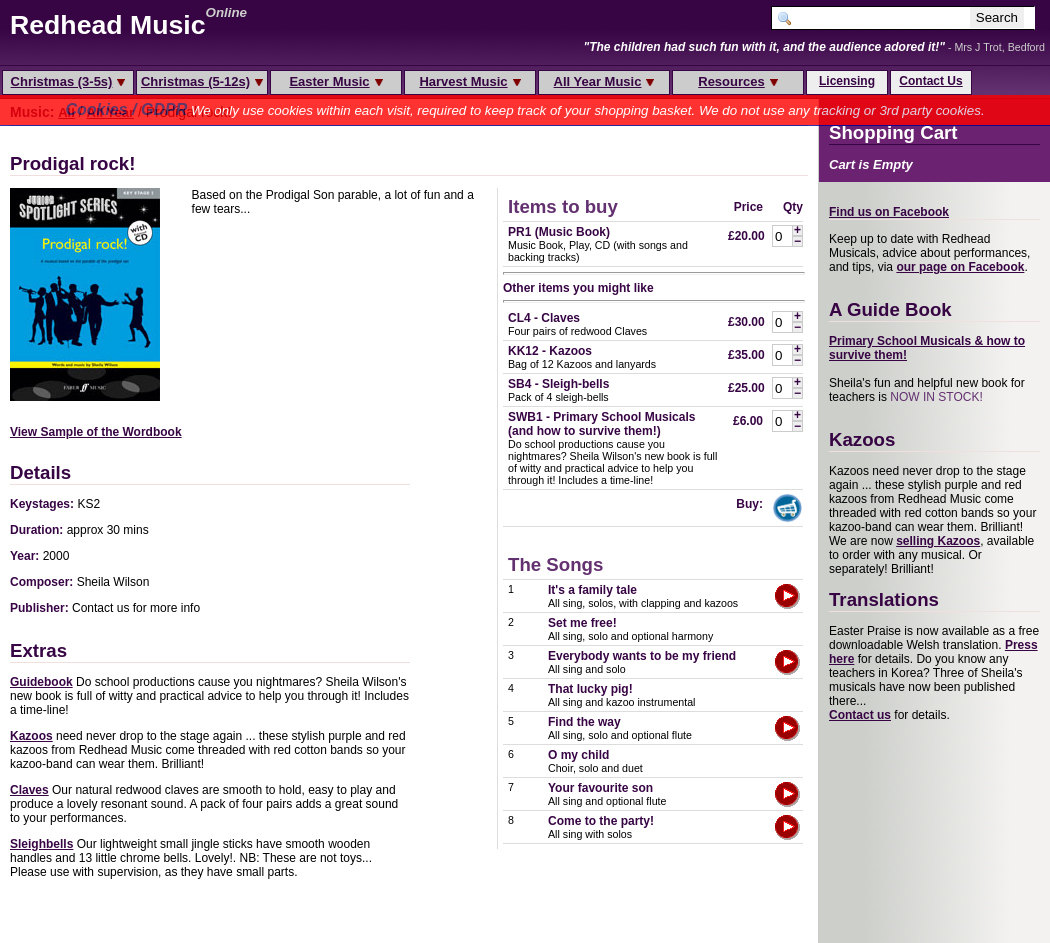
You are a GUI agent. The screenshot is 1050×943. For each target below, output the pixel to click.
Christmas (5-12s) (202, 81)
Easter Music (335, 81)
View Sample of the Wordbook (96, 432)
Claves (29, 790)
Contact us (860, 715)
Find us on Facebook (889, 212)
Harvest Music (469, 81)
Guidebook (41, 682)
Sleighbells (41, 844)
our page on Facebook (960, 267)
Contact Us (930, 81)
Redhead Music (108, 25)
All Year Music (604, 81)
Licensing (847, 81)
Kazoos (31, 736)
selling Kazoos (938, 541)
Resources (737, 81)
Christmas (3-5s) (68, 81)
